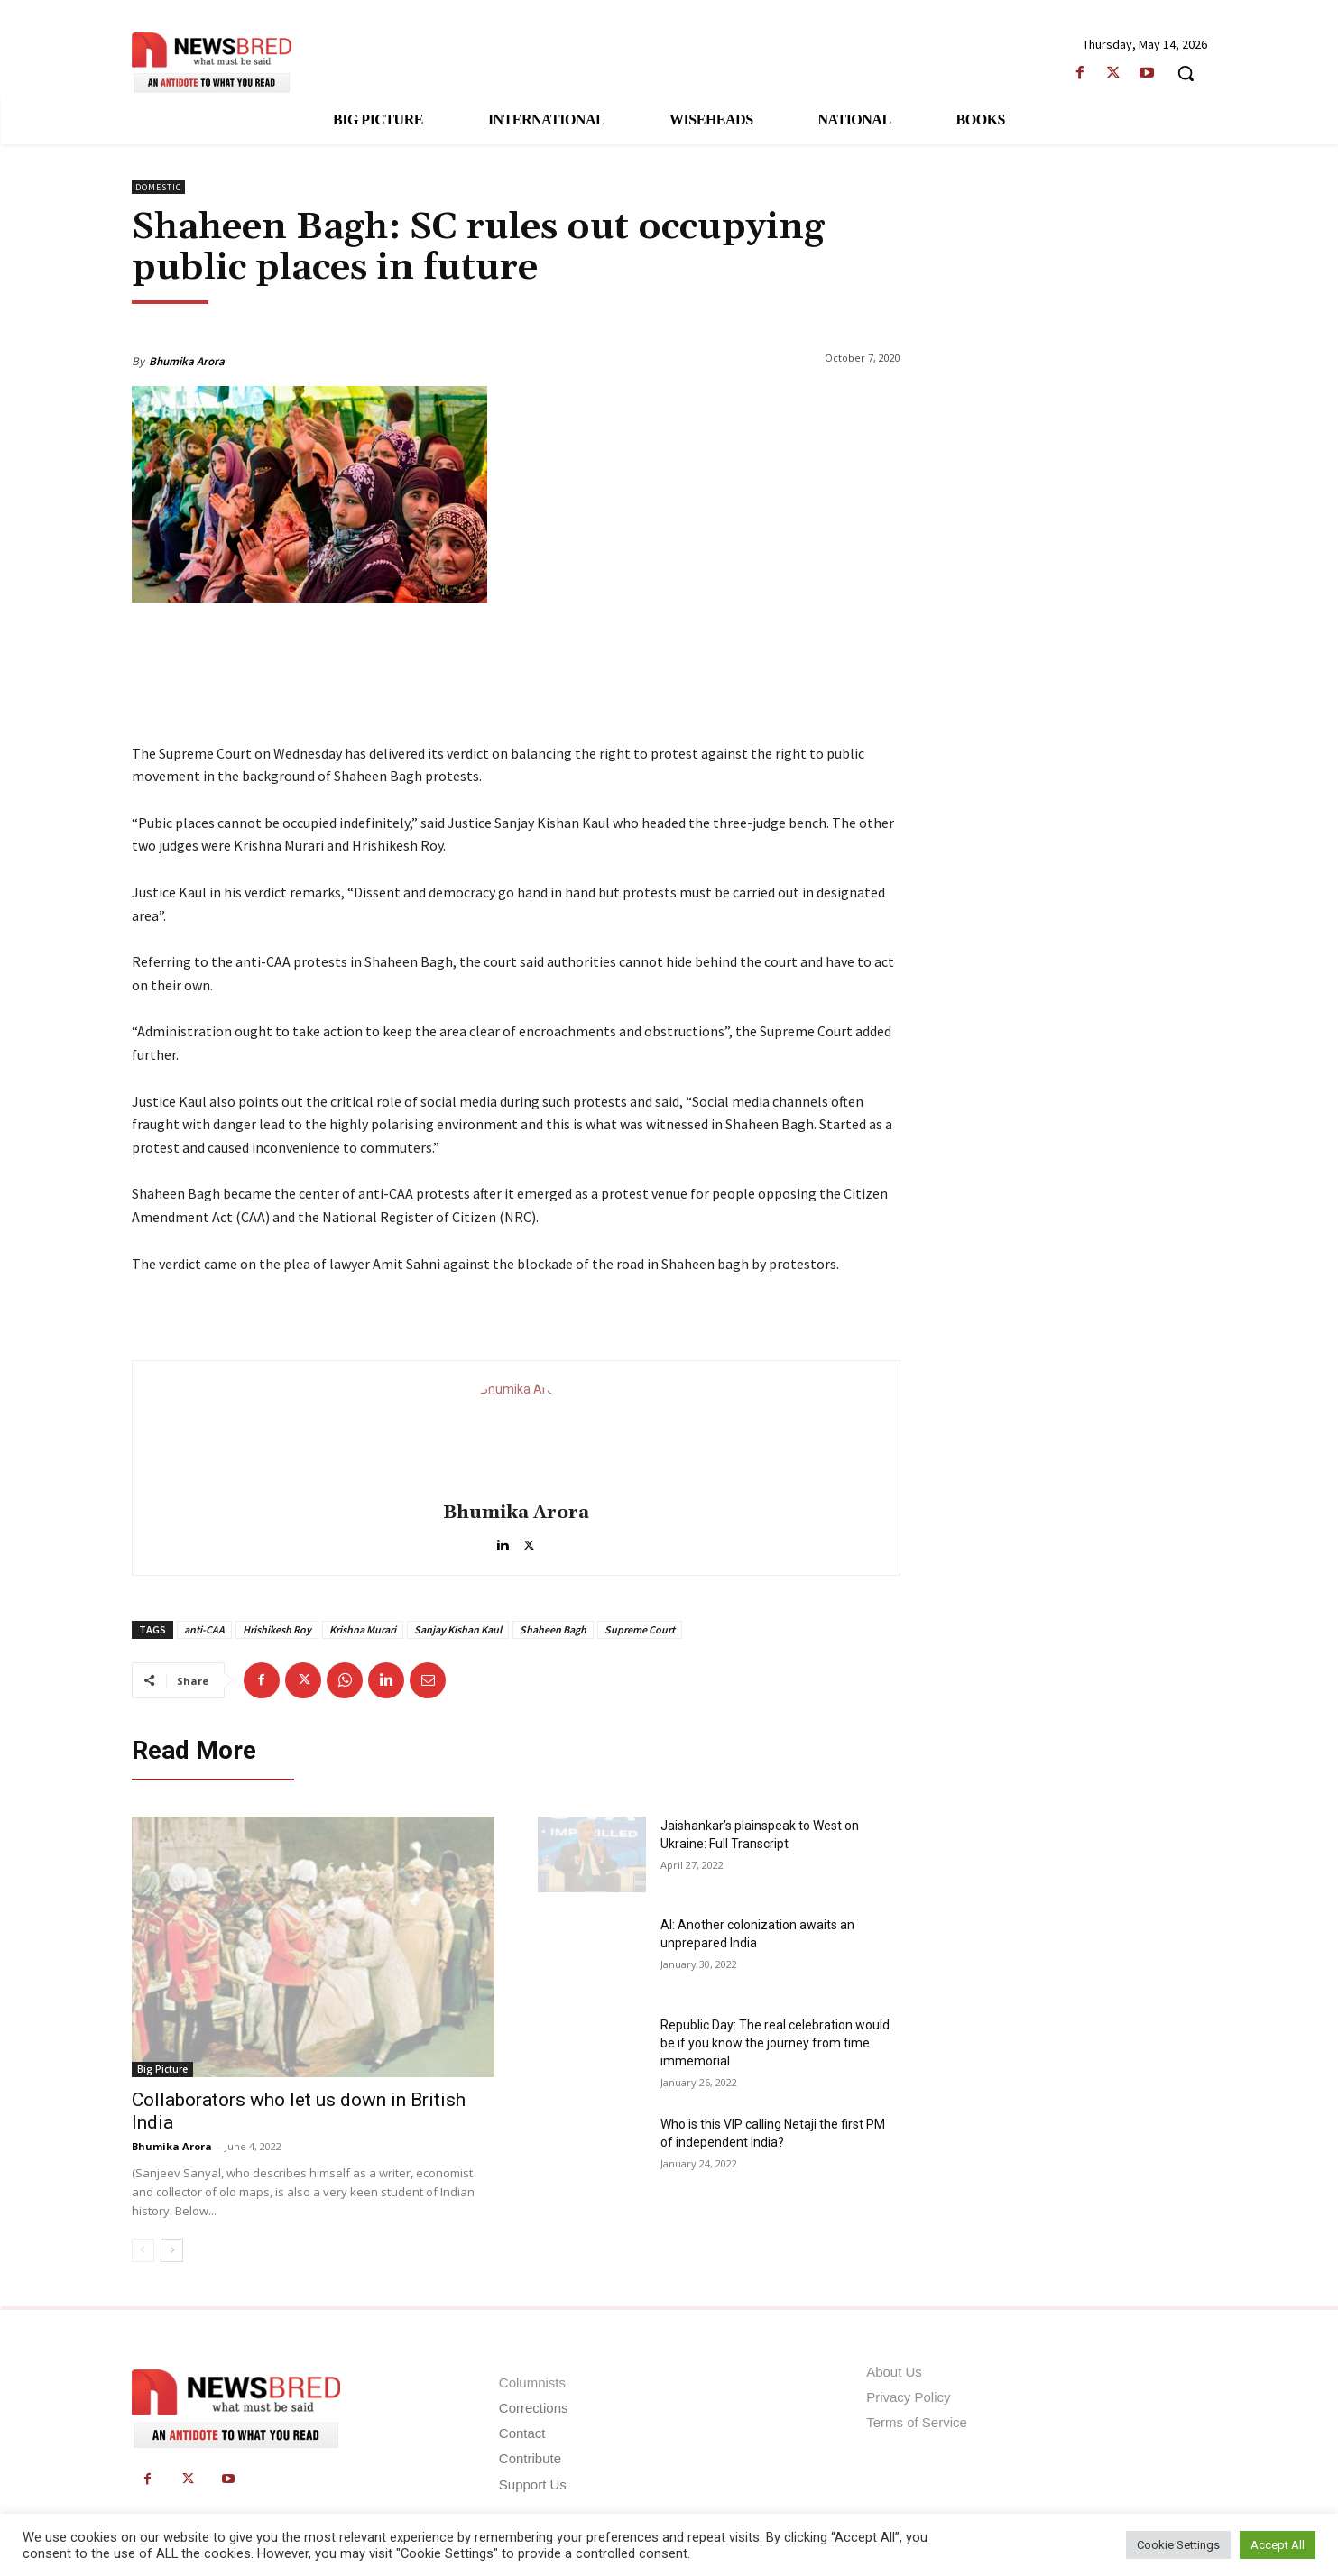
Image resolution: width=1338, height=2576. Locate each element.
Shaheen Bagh (553, 1629)
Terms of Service (916, 2422)
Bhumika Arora (187, 361)
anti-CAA (204, 1629)
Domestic (158, 187)
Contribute (530, 2458)
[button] (1185, 73)
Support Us (533, 2484)
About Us (894, 2371)
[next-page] (172, 2250)
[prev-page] (143, 2250)
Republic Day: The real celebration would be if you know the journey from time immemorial (775, 2043)
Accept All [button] (1277, 2545)
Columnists (532, 2382)
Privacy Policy (908, 2397)
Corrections (533, 2407)
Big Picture (162, 2069)
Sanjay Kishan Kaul (458, 1629)
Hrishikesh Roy (277, 1629)
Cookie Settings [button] (1178, 2545)
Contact (522, 2433)
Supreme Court (639, 1629)
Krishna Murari (362, 1629)
